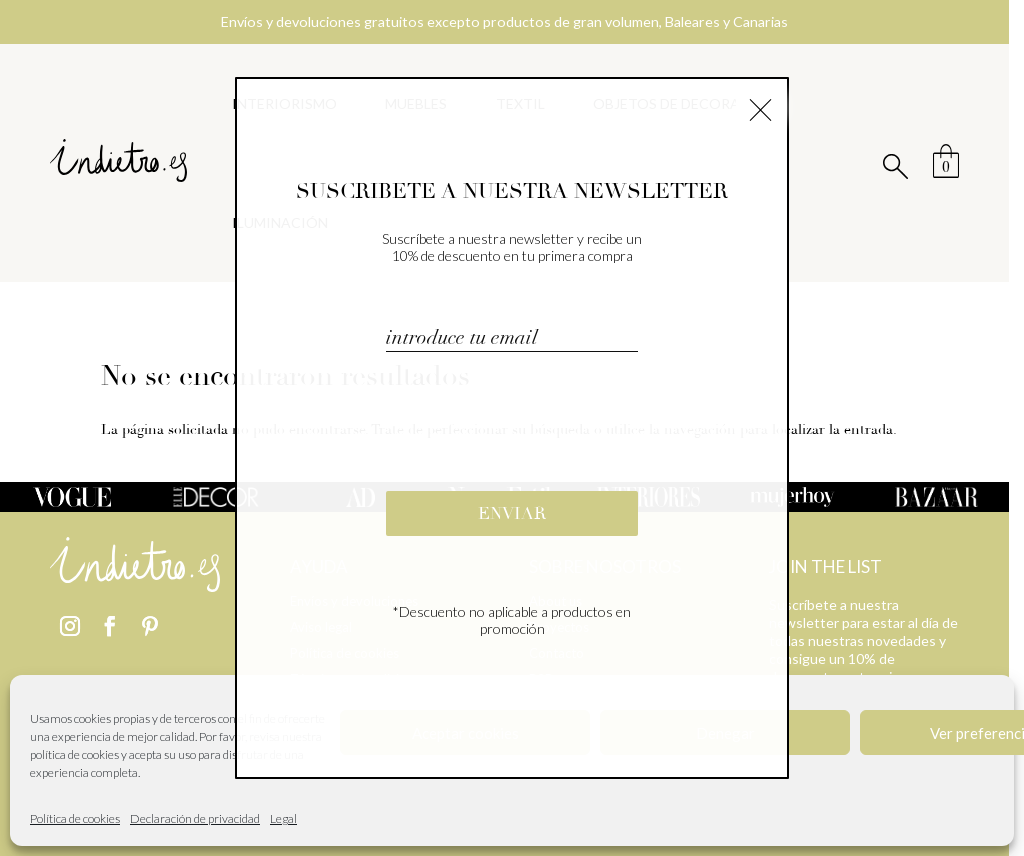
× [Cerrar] (760, 107)
